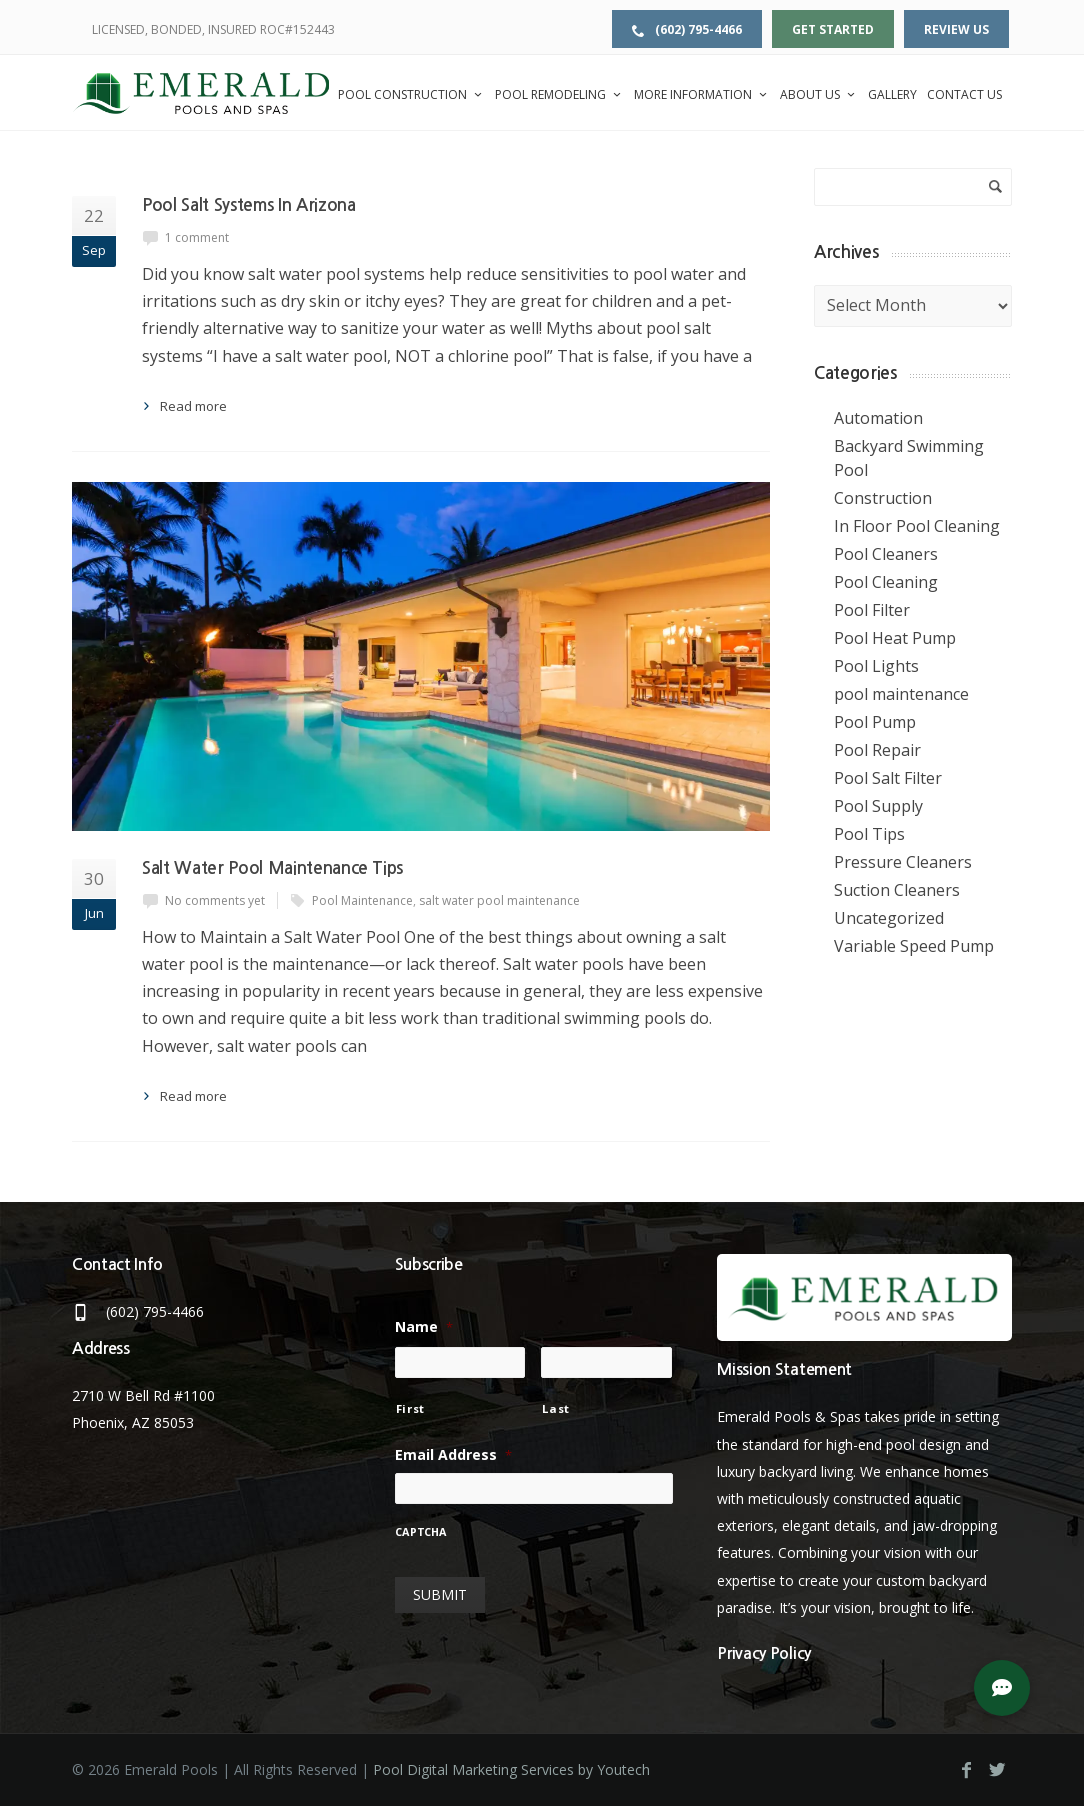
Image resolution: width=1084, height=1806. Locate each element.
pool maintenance (901, 694)
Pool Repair (877, 750)
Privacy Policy (764, 1653)
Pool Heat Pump (895, 638)
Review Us (956, 29)
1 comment (197, 237)
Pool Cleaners (886, 554)
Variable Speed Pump (914, 946)
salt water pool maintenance (499, 900)
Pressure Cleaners (903, 862)
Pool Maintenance (362, 900)
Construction (883, 498)
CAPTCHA (421, 1533)
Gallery (892, 94)
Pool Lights (876, 666)
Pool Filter (872, 610)
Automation (878, 418)
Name (424, 1327)
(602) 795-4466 (687, 29)
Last (556, 1408)
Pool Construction (411, 94)
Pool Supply (878, 806)
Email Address (453, 1455)
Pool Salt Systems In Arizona (248, 205)
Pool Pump (875, 722)
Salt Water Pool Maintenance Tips (272, 868)
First (410, 1408)
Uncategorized (889, 918)
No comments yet (215, 900)
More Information (702, 94)
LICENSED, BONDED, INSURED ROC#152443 (213, 29)
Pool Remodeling (559, 94)
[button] (1002, 1688)
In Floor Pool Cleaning (917, 526)
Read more (193, 406)
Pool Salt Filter (888, 778)
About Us (819, 94)
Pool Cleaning (886, 582)
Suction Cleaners (897, 890)
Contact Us (964, 94)
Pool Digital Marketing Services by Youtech (511, 1769)
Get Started (833, 29)
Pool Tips (869, 834)
